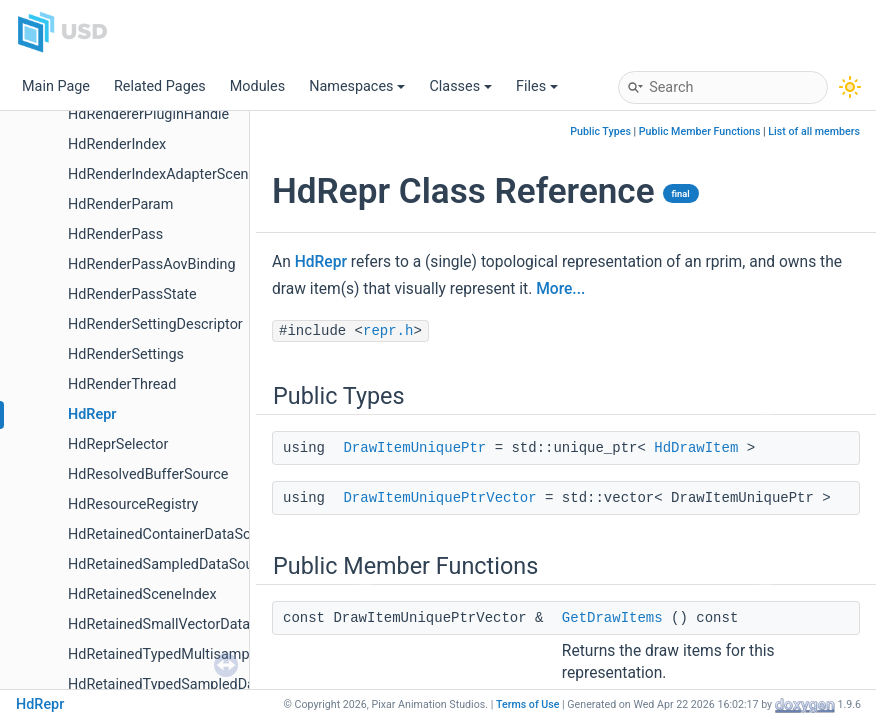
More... (560, 289)
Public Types (600, 131)
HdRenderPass (115, 234)
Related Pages (160, 86)
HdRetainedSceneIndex (142, 594)
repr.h (388, 331)
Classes (460, 86)
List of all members (814, 131)
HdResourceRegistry (133, 504)
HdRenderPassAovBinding (152, 264)
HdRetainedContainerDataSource (173, 534)
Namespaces (357, 86)
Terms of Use (528, 704)
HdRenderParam (120, 204)
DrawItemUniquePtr (414, 448)
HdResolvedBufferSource (148, 474)
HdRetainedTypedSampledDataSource (190, 684)
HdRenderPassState (132, 294)
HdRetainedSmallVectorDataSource (181, 624)
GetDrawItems (612, 618)
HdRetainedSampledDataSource (170, 564)
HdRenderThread (122, 384)
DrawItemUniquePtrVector (439, 498)
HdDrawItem (696, 448)
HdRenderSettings (126, 354)
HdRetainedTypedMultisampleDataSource (201, 654)
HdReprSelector (118, 444)
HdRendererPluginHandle (148, 114)
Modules (257, 86)
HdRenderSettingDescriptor (155, 324)
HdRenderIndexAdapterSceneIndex (179, 174)
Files (537, 86)
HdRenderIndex (117, 144)
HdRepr (92, 414)
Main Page (56, 86)
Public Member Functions (700, 131)
